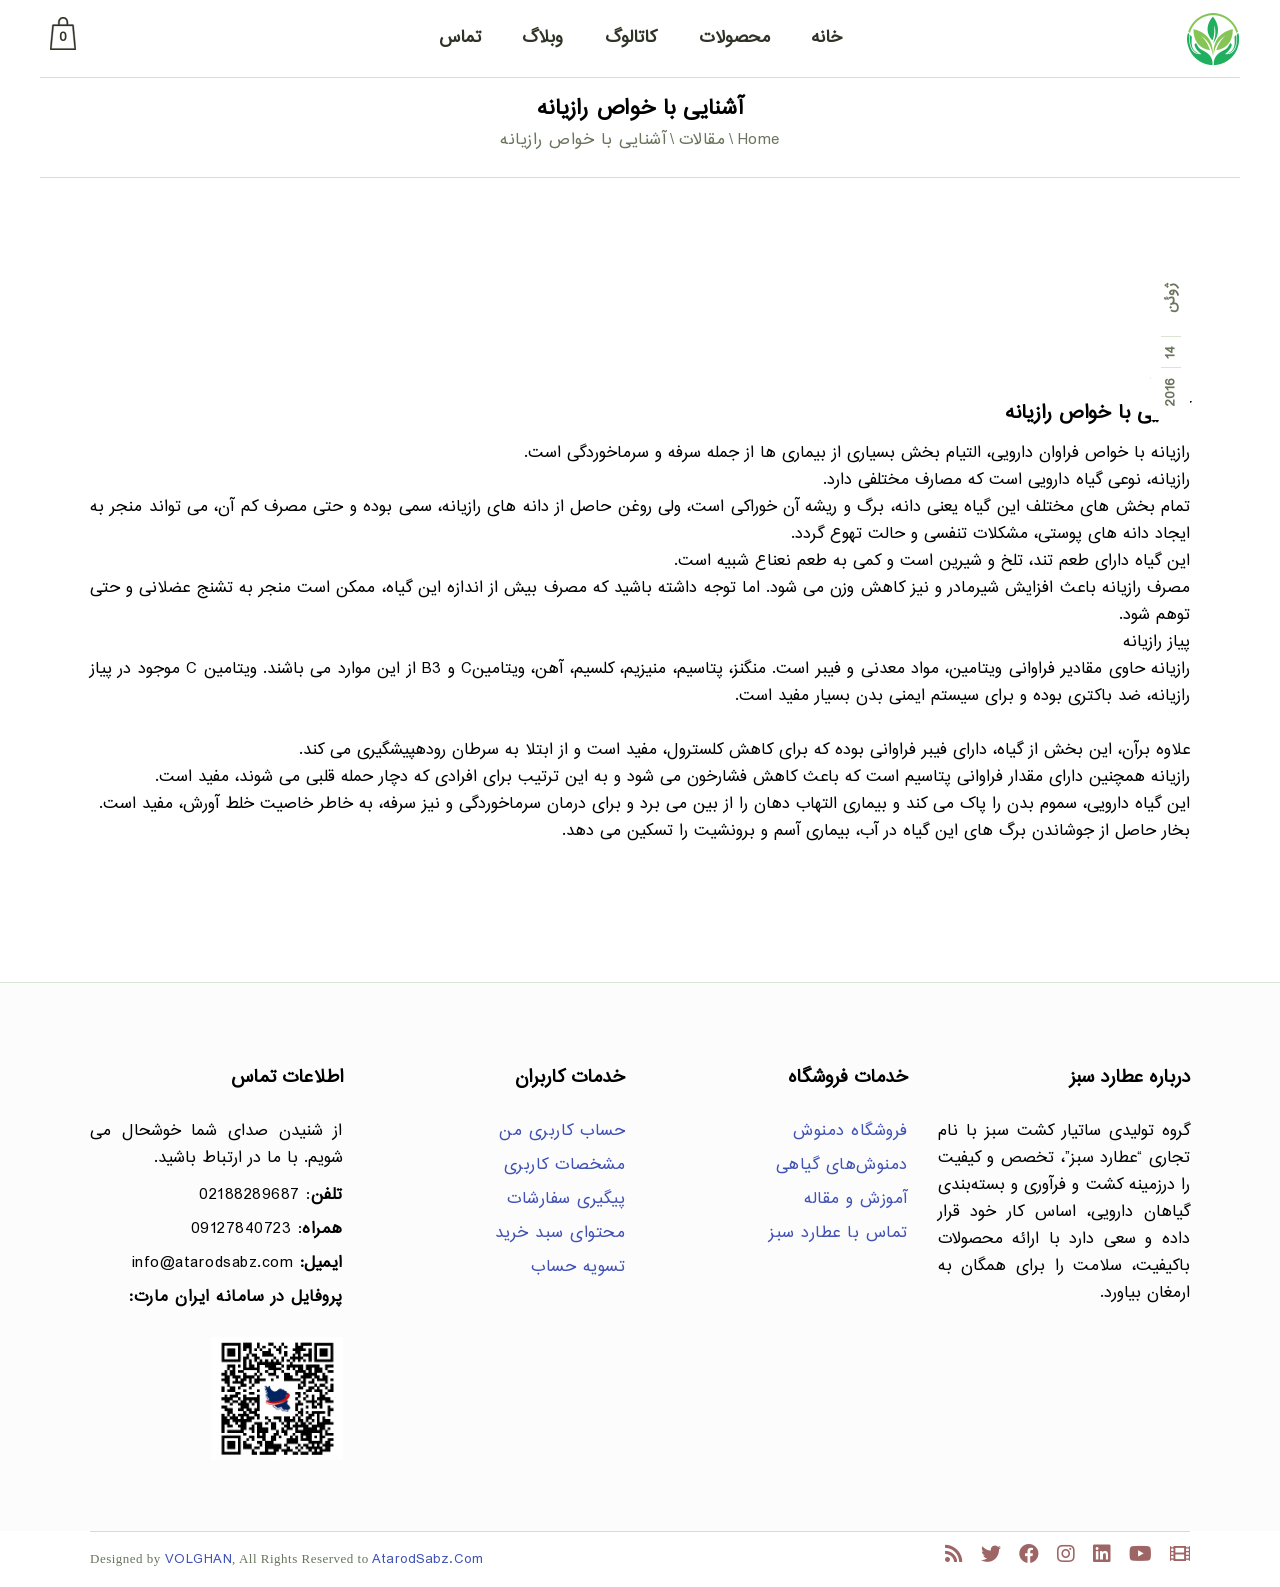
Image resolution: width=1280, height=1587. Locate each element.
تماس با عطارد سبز (838, 1233)
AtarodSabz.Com (427, 1559)
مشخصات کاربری (565, 1165)
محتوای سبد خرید (560, 1233)
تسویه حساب (578, 1267)
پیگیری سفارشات (566, 1199)
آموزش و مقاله (856, 1199)
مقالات (702, 140)
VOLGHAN (199, 1559)
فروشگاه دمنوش (850, 1131)
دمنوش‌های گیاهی (842, 1165)
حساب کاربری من (562, 1131)
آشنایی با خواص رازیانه (1097, 413)
